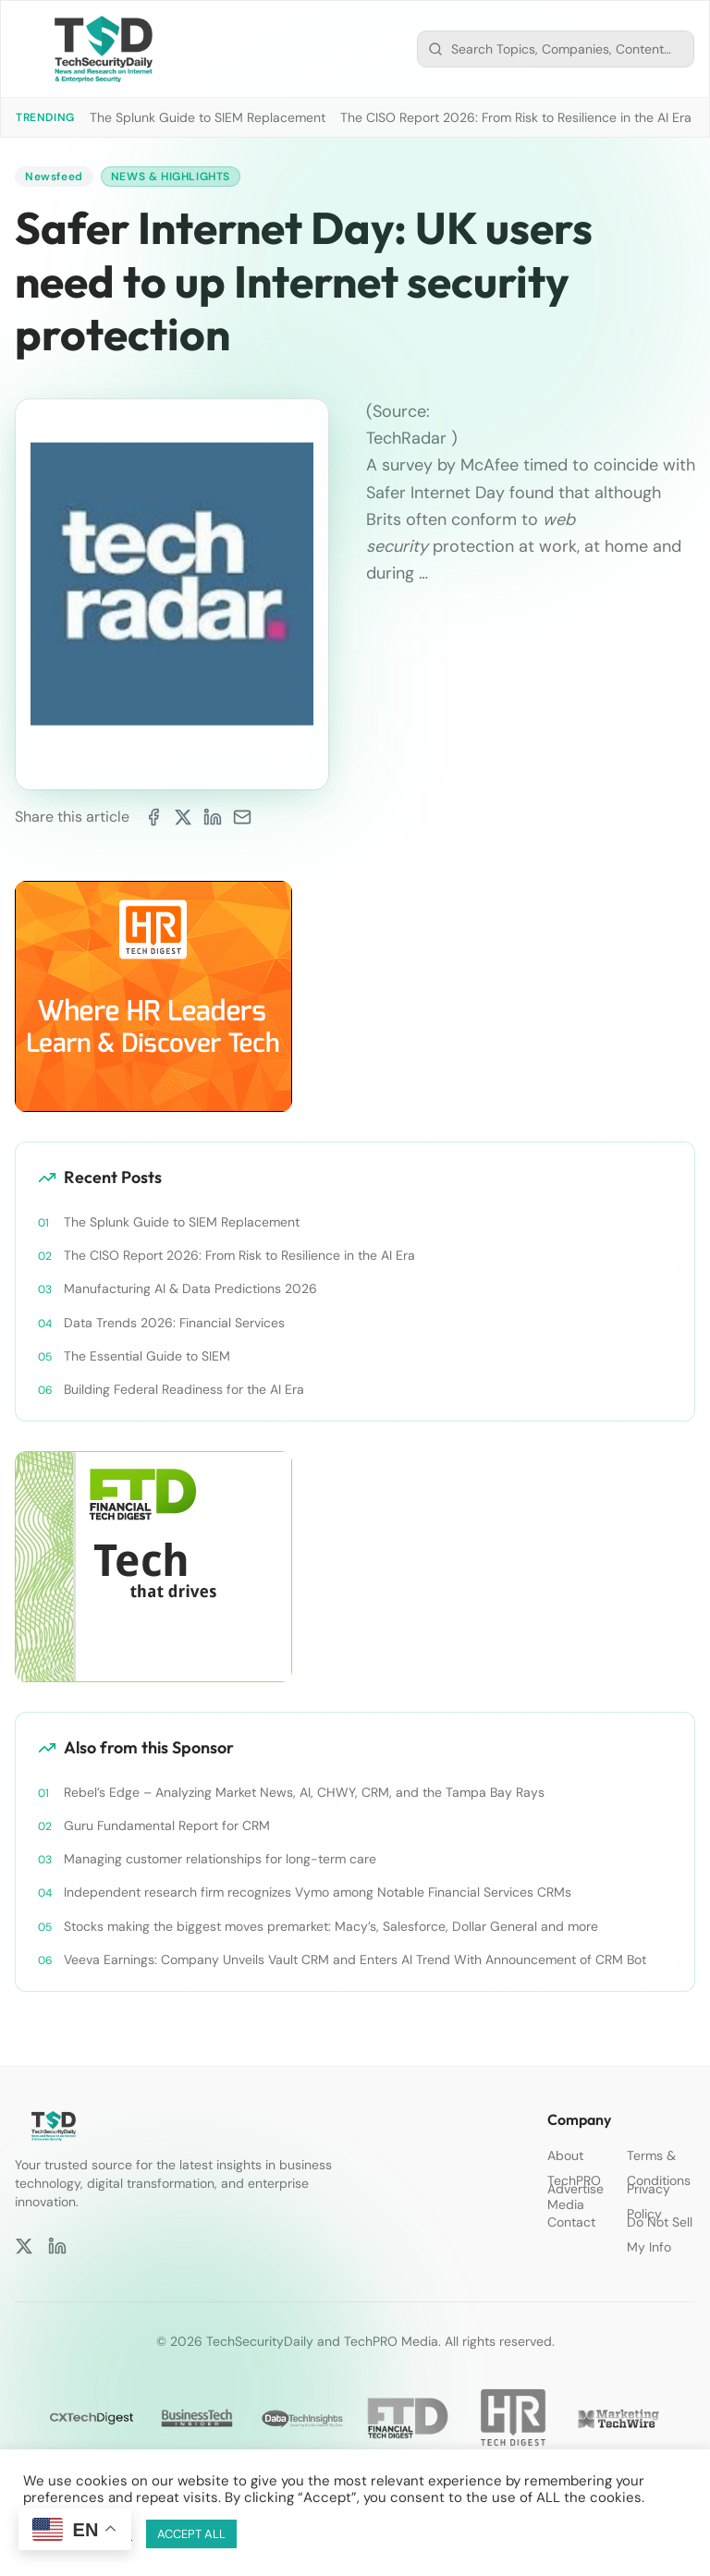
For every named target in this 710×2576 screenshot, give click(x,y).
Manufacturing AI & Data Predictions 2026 (190, 1288)
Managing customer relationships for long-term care (220, 1858)
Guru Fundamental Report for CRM (167, 1825)
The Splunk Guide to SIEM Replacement (207, 117)
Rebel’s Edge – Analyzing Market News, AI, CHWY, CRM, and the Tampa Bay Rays (304, 1792)
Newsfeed (54, 176)
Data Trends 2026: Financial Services (174, 1322)
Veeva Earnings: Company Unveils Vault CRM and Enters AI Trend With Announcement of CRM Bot (355, 1959)
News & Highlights (170, 176)
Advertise (575, 2188)
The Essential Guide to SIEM (147, 1356)
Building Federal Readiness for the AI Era (184, 1389)
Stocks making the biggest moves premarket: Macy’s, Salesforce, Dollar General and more (331, 1926)
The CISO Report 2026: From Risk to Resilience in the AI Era (516, 117)
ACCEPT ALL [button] (191, 2534)
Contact (571, 2222)
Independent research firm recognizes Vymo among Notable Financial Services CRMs (317, 1892)
